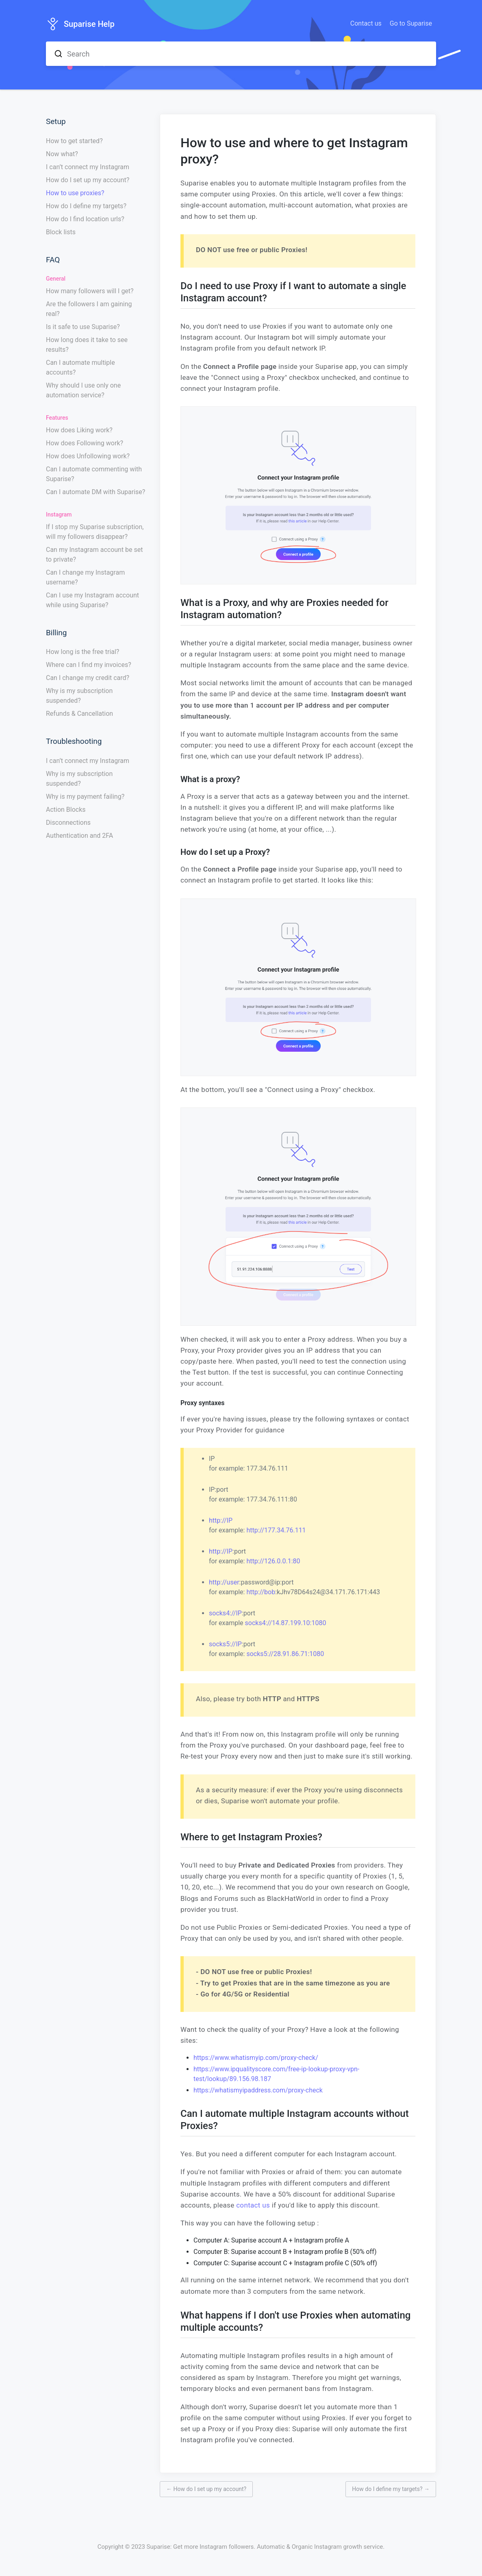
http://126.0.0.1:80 (273, 1561)
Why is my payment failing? (85, 796)
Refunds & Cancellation (79, 713)
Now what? (62, 154)
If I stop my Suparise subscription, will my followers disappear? (94, 531)
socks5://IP (225, 1644)
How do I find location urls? (85, 219)
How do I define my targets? (86, 206)
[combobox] (241, 53)
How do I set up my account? (87, 180)
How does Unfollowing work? (88, 456)
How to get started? (74, 141)
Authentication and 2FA (79, 835)
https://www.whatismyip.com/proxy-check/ (255, 2058)
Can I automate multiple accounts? (80, 367)
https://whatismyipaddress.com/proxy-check (258, 2090)
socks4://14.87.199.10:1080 (285, 1623)
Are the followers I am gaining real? (89, 309)
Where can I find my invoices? (88, 665)
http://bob (260, 1592)
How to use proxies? (75, 193)
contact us (253, 2205)
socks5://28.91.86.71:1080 (285, 1654)
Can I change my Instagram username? (85, 577)
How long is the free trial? (82, 652)
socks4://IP (225, 1613)
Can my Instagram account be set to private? (94, 554)
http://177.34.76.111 (276, 1530)
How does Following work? (84, 443)
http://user (224, 1582)
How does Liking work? (79, 430)
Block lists (61, 232)
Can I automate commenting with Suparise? (94, 474)
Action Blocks (66, 809)
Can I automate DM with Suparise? (95, 492)
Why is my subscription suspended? (79, 695)
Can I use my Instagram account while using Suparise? (92, 600)
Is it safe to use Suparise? (83, 327)
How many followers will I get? (90, 291)
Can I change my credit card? (87, 678)
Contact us (366, 23)
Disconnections (68, 822)
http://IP (220, 1520)
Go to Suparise (411, 23)
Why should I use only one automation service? (83, 390)
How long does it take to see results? (87, 344)
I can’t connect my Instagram (87, 167)
